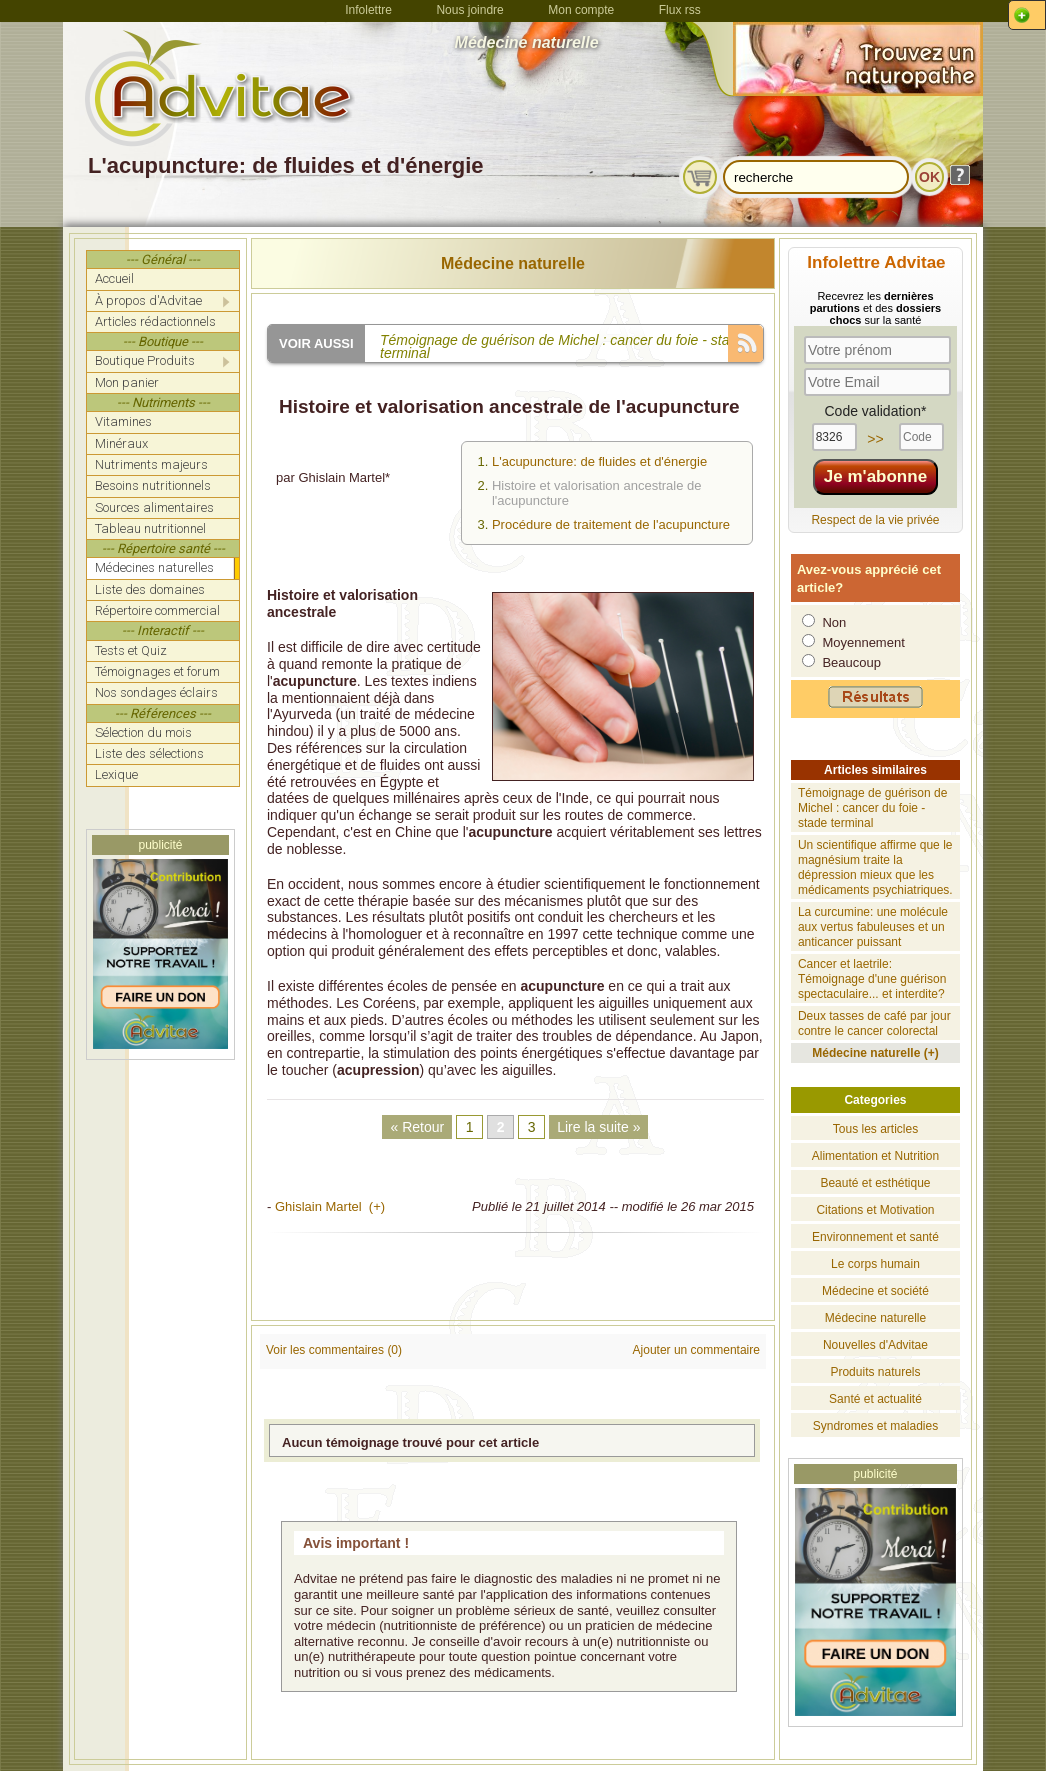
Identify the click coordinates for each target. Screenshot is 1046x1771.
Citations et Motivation (875, 1210)
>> (875, 439)
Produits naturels (875, 1372)
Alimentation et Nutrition (875, 1156)
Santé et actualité (875, 1399)
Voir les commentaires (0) (334, 1350)
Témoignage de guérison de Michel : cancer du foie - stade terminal (872, 808)
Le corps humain (875, 1264)
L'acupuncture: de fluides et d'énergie (599, 461)
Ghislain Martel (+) (330, 1206)
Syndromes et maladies (875, 1426)
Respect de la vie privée (875, 520)
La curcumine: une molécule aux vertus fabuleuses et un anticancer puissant (873, 927)
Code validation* (875, 411)
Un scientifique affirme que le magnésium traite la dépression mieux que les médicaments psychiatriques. (875, 867)
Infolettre (368, 10)
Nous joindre (469, 10)
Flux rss (680, 10)
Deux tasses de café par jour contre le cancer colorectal (874, 1023)
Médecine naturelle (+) (875, 1053)
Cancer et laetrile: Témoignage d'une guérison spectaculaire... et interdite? (872, 979)
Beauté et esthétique (875, 1183)
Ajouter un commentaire (696, 1350)
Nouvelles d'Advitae (875, 1345)
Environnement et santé (875, 1237)
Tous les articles (875, 1129)
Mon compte (581, 10)
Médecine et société (875, 1291)
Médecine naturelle (513, 263)
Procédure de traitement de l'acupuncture (611, 524)
